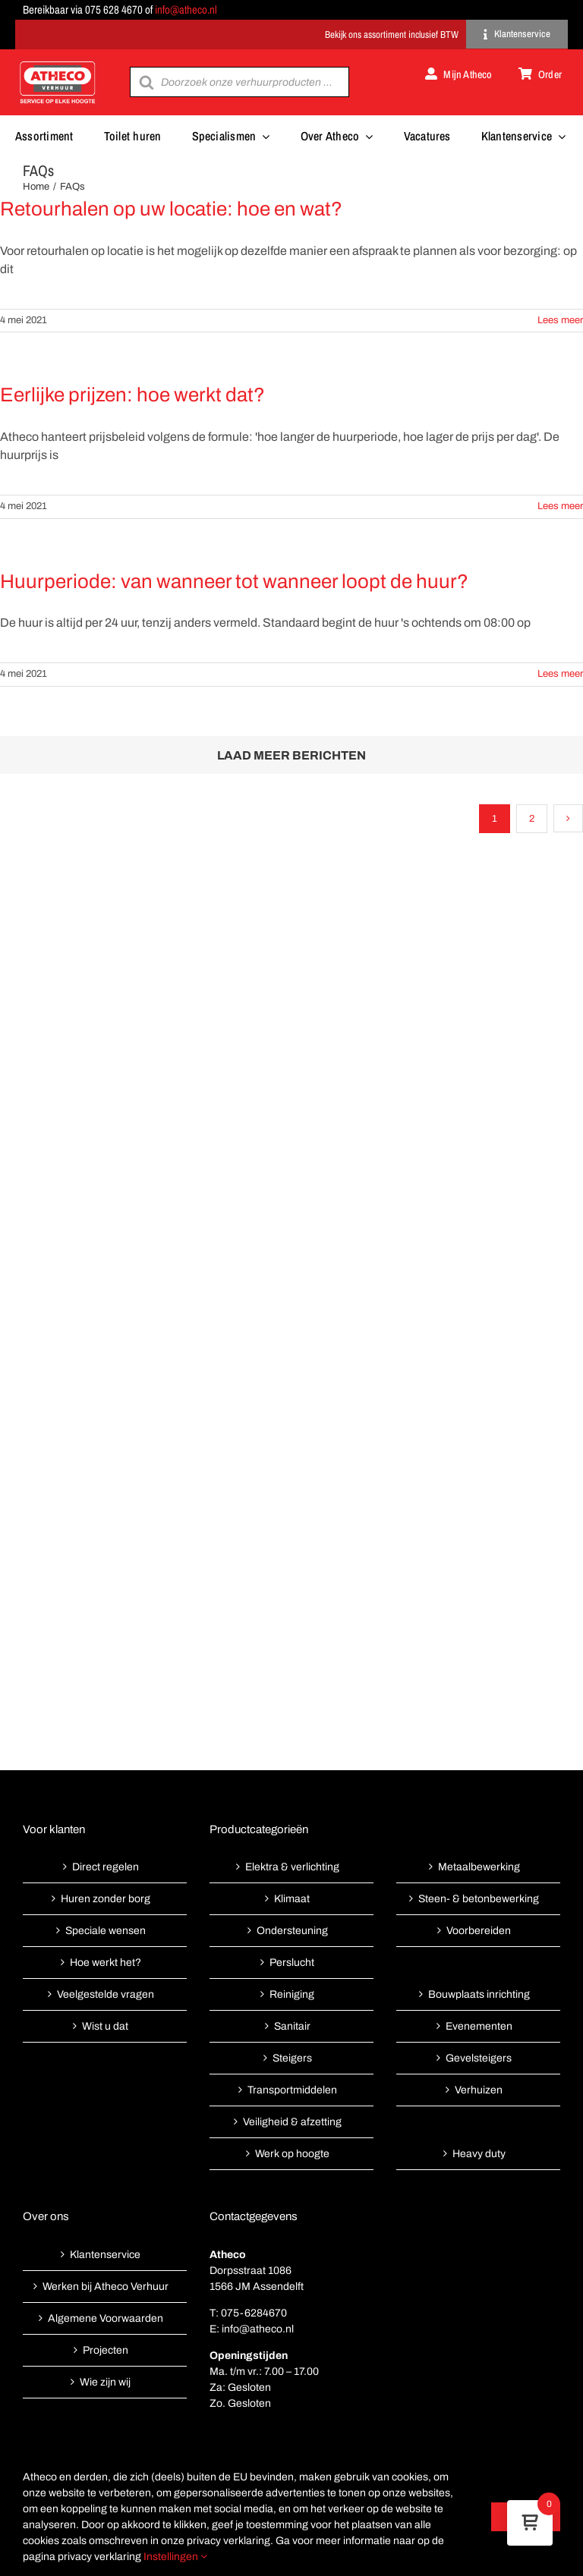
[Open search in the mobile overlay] (239, 82)
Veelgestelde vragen (105, 1994)
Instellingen (175, 2556)
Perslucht (291, 1962)
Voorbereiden (478, 1930)
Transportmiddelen (292, 2090)
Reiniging (291, 1994)
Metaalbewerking (479, 1867)
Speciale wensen (105, 1930)
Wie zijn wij (105, 2382)
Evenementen (479, 2026)
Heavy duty (479, 2153)
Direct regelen (105, 1867)
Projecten (105, 2350)
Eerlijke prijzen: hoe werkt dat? (132, 394)
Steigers (292, 2058)
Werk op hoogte (292, 2153)
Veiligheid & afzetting (292, 2122)
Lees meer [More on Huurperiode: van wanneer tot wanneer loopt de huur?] (560, 673)
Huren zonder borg (105, 1898)
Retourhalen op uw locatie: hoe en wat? (171, 208)
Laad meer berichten (291, 755)
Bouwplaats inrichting (479, 1994)
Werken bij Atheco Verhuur (106, 2286)
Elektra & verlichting (292, 1867)
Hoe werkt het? (105, 1962)
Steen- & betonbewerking (478, 1898)
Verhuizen (479, 2090)
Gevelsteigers (479, 2058)
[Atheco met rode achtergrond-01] (57, 62)
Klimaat (292, 1898)
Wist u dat (105, 2026)
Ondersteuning (292, 1930)
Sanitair (292, 2026)
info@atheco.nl (186, 9)
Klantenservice (105, 2254)
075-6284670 (254, 2313)
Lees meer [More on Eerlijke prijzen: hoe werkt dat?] (560, 506)
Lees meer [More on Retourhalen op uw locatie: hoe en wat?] (560, 320)
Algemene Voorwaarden (105, 2318)
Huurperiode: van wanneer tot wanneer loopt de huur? (234, 581)
